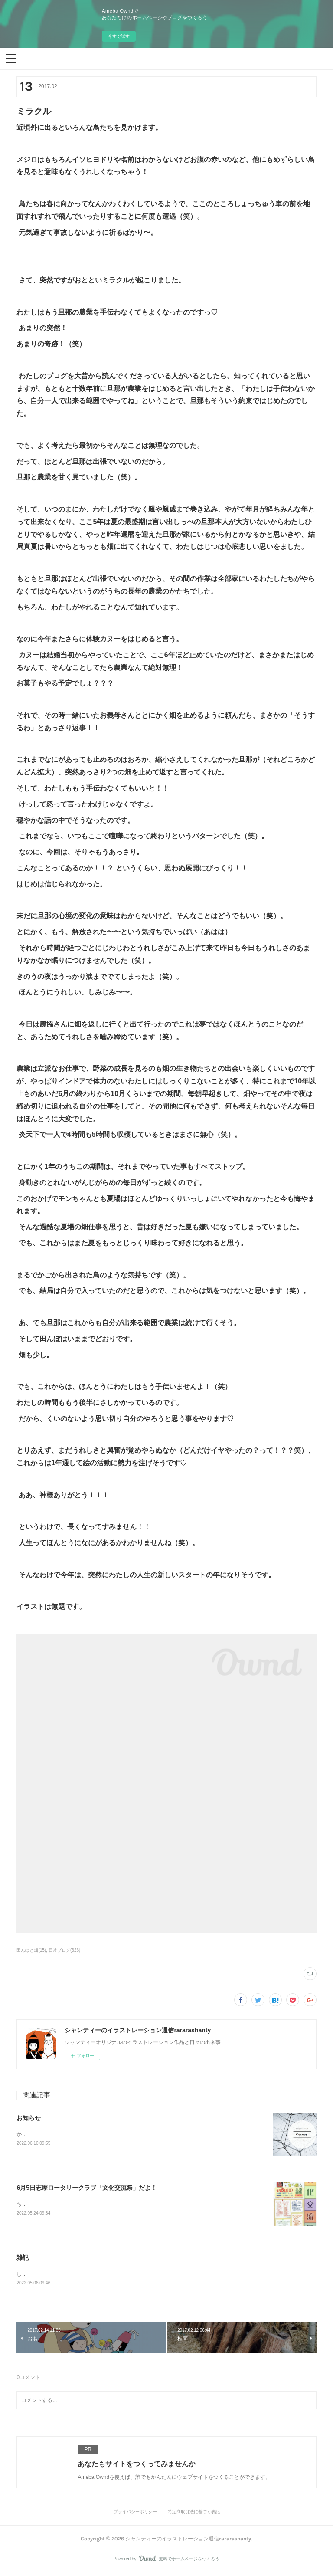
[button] (11, 58)
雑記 (22, 2258)
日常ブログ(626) (64, 1950)
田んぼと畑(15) (31, 1950)
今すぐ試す (119, 36)
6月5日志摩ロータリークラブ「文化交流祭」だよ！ (86, 2188)
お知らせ (28, 2117)
